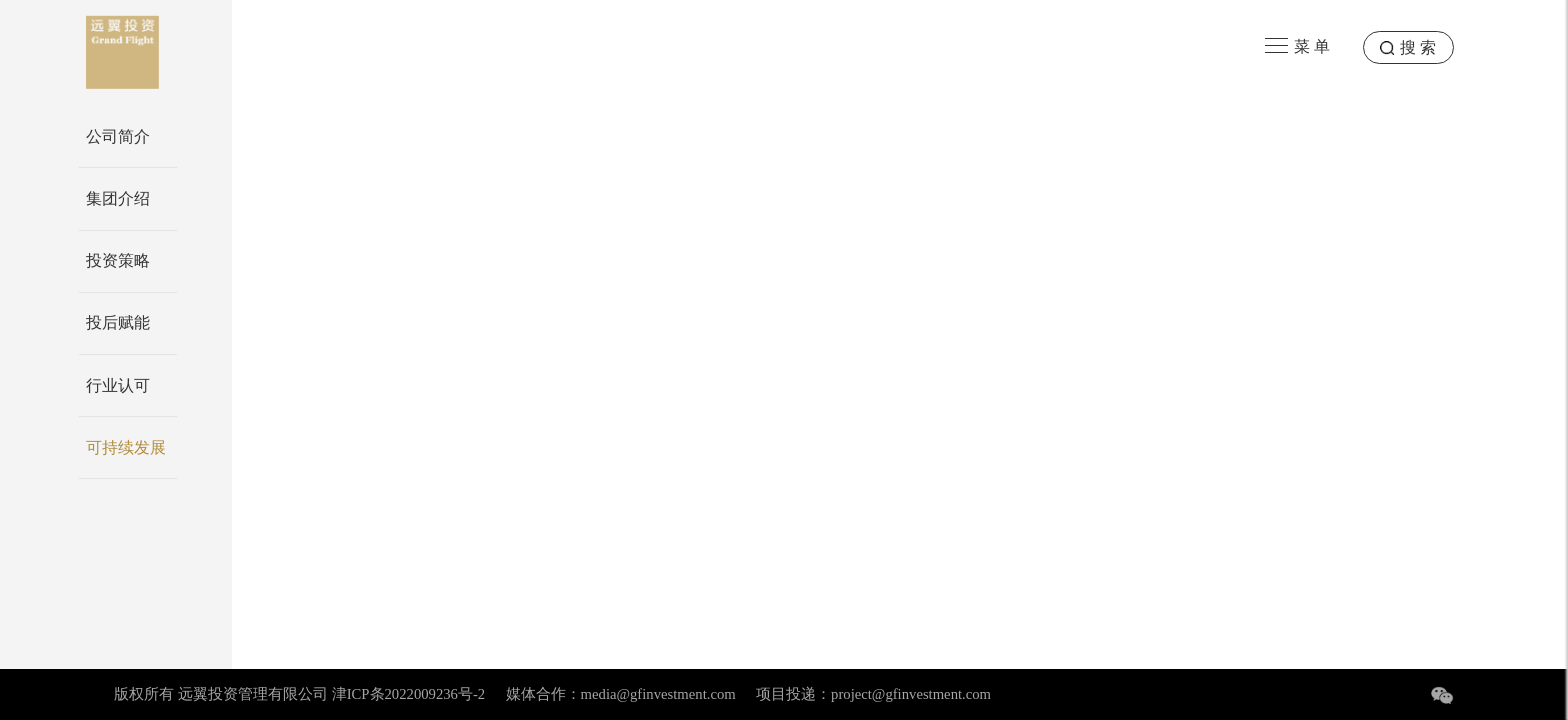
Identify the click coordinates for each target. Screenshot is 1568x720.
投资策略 (118, 260)
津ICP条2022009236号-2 (409, 694)
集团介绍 (118, 198)
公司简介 (118, 136)
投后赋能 (118, 322)
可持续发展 (126, 447)
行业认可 (118, 385)
